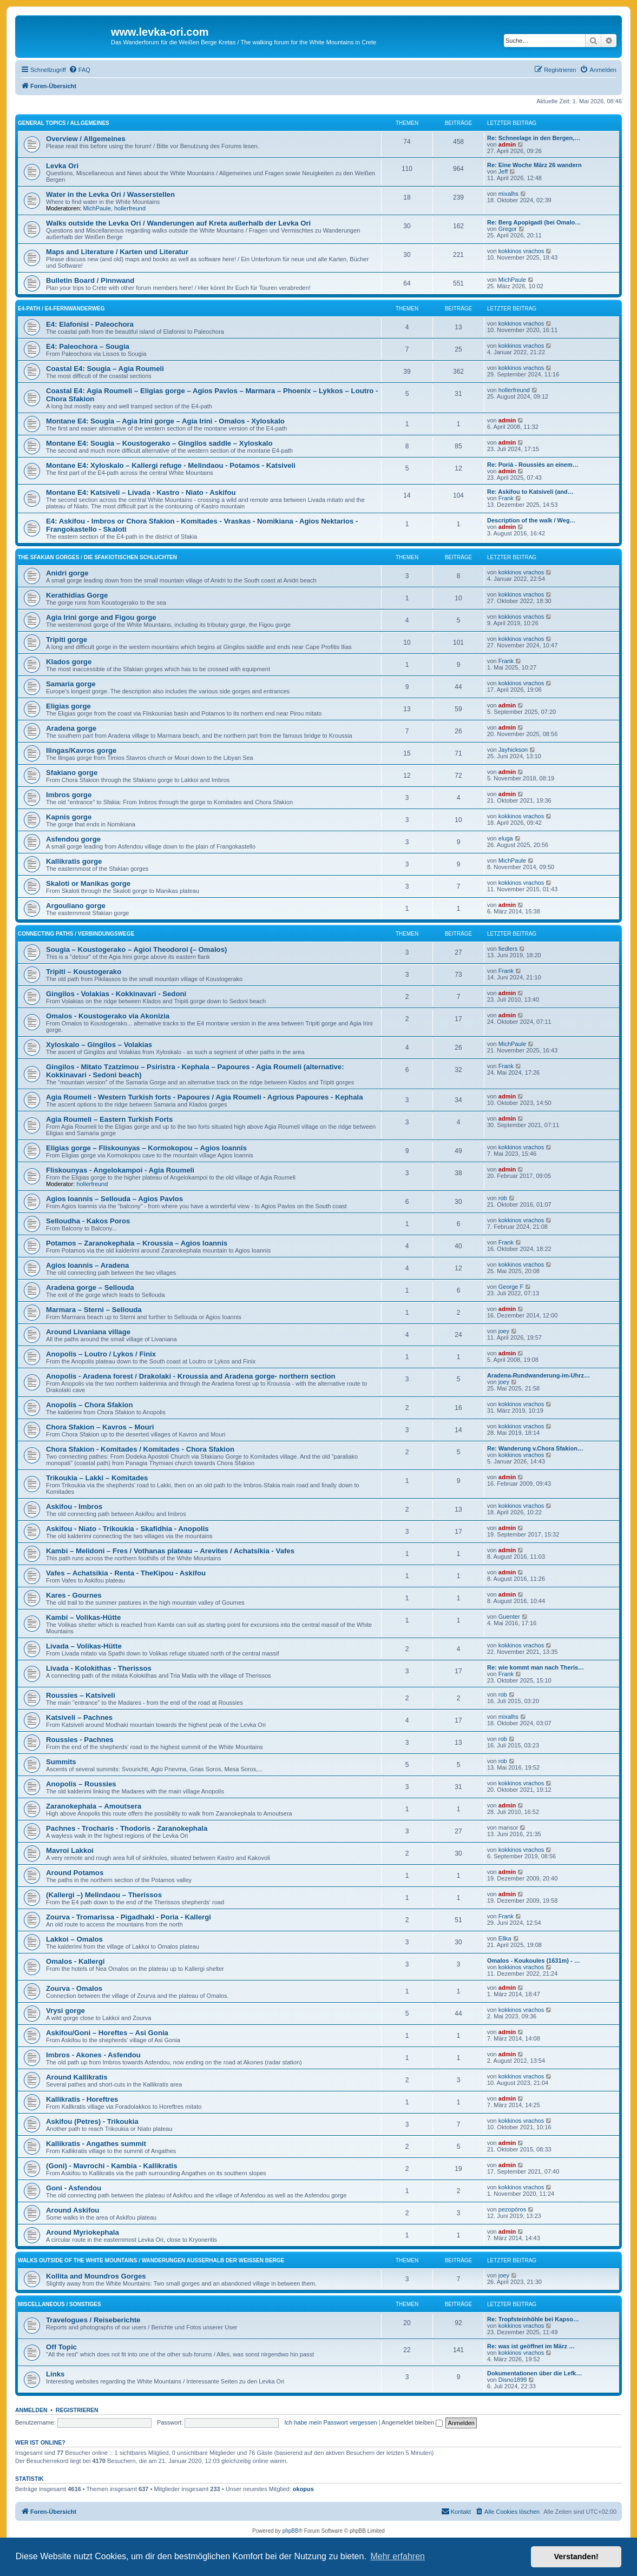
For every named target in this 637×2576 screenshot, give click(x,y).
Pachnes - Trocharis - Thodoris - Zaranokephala (126, 1828)
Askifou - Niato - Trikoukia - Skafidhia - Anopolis (127, 1529)
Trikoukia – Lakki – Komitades (97, 1478)
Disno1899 (512, 2379)
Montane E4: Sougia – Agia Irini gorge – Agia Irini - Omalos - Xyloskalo (165, 421)
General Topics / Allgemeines (63, 123)
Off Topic (61, 2347)
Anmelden (31, 2410)
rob (502, 1198)
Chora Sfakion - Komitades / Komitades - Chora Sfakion (140, 1449)
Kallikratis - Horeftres (82, 2099)
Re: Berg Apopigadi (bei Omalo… (534, 222)
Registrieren (77, 2410)
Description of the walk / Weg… (531, 520)
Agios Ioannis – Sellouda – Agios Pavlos (114, 1199)
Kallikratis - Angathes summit (96, 2144)
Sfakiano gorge (71, 773)
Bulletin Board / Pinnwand (90, 280)
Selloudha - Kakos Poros (88, 1221)
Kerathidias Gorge (77, 595)
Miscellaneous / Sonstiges (59, 2304)
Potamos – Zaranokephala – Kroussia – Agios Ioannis (136, 1243)
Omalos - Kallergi (75, 1961)
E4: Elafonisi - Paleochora (90, 324)
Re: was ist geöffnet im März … (531, 2346)
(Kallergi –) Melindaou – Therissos (104, 1895)
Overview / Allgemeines (86, 139)
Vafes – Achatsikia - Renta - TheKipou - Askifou (126, 1573)
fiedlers (507, 948)
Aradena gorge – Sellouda (90, 1287)
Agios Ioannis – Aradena (87, 1265)
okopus (303, 2489)
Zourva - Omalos (74, 1988)
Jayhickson (513, 749)
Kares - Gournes (74, 1595)
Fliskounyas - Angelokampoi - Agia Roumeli (120, 1170)
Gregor (507, 229)
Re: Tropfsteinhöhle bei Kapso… (533, 2319)
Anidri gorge (67, 573)
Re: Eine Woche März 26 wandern (534, 165)
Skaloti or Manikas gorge (88, 883)
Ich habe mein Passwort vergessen (330, 2422)
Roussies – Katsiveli (80, 1695)
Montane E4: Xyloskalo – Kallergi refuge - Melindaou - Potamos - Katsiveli (170, 465)
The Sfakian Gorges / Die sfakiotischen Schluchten (97, 557)
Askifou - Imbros (74, 1506)
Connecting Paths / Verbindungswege (76, 934)
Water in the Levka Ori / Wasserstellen (110, 194)
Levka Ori (62, 166)
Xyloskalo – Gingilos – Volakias (99, 1045)
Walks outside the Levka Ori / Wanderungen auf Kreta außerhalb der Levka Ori (178, 223)
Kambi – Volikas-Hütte (83, 1617)
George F (510, 1286)
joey (503, 1331)
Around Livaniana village (88, 1332)
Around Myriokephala (82, 2232)
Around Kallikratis (77, 2077)
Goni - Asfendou (73, 2188)
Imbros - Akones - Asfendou (93, 2055)
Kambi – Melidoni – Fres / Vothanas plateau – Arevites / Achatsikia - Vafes (170, 1551)
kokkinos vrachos (521, 251)
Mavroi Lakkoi (70, 1850)
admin (507, 144)
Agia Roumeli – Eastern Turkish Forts (109, 1119)
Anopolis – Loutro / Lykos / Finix (101, 1354)
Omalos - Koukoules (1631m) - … (533, 1960)
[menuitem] (79, 69)
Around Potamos (74, 1873)
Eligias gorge (68, 706)
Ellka (504, 1938)
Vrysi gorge (65, 2011)
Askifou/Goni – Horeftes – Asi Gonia (107, 2033)
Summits (61, 1762)
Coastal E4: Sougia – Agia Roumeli (105, 369)
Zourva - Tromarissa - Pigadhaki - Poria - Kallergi (128, 1917)
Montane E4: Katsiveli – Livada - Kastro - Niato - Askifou (141, 492)
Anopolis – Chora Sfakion (89, 1405)
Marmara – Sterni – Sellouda (94, 1310)
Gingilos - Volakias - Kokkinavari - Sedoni (116, 994)
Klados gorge (68, 662)
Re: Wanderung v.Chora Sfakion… (535, 1448)
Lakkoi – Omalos (74, 1939)
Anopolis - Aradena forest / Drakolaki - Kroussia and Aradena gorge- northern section (191, 1376)
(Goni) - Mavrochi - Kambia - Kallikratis (112, 2166)
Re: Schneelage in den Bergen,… (533, 138)
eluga (505, 838)
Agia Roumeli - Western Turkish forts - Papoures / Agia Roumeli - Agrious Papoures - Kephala (204, 1097)
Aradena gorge (71, 728)
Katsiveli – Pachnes (79, 1717)
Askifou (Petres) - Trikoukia (92, 2121)
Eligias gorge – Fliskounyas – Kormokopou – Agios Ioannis (146, 1148)
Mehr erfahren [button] (397, 2556)
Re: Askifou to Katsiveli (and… (530, 491)
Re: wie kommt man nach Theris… (535, 1667)
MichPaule (97, 208)
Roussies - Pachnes (80, 1740)
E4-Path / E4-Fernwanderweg (61, 309)
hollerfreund (130, 208)
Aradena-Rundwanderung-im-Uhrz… (538, 1375)
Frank (506, 498)
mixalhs (508, 193)
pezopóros (512, 2209)
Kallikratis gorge (74, 861)
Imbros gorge (68, 795)
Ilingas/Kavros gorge (81, 750)
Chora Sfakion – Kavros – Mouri (100, 1427)
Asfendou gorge (73, 839)
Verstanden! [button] (576, 2556)
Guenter (509, 1616)
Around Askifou (72, 2210)
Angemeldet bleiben (412, 2422)
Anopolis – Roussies (81, 1784)
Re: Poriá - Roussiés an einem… (533, 464)
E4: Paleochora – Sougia (87, 346)
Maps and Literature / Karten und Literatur (117, 252)
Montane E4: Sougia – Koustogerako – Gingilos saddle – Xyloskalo (159, 443)
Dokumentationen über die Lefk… (534, 2373)
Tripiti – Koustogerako (83, 972)
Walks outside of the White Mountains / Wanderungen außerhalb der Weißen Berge (151, 2260)
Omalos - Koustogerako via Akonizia (107, 1016)
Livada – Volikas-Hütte (84, 1646)
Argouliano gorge (76, 906)
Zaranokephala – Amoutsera (93, 1806)
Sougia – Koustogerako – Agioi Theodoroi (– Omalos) (136, 949)
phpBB (291, 2531)
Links (55, 2374)
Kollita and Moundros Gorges (96, 2276)
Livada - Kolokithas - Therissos (99, 1668)
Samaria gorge (71, 684)
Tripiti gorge (66, 639)
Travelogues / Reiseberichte (93, 2320)
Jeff (503, 171)
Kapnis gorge (68, 817)
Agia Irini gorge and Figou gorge (101, 617)
